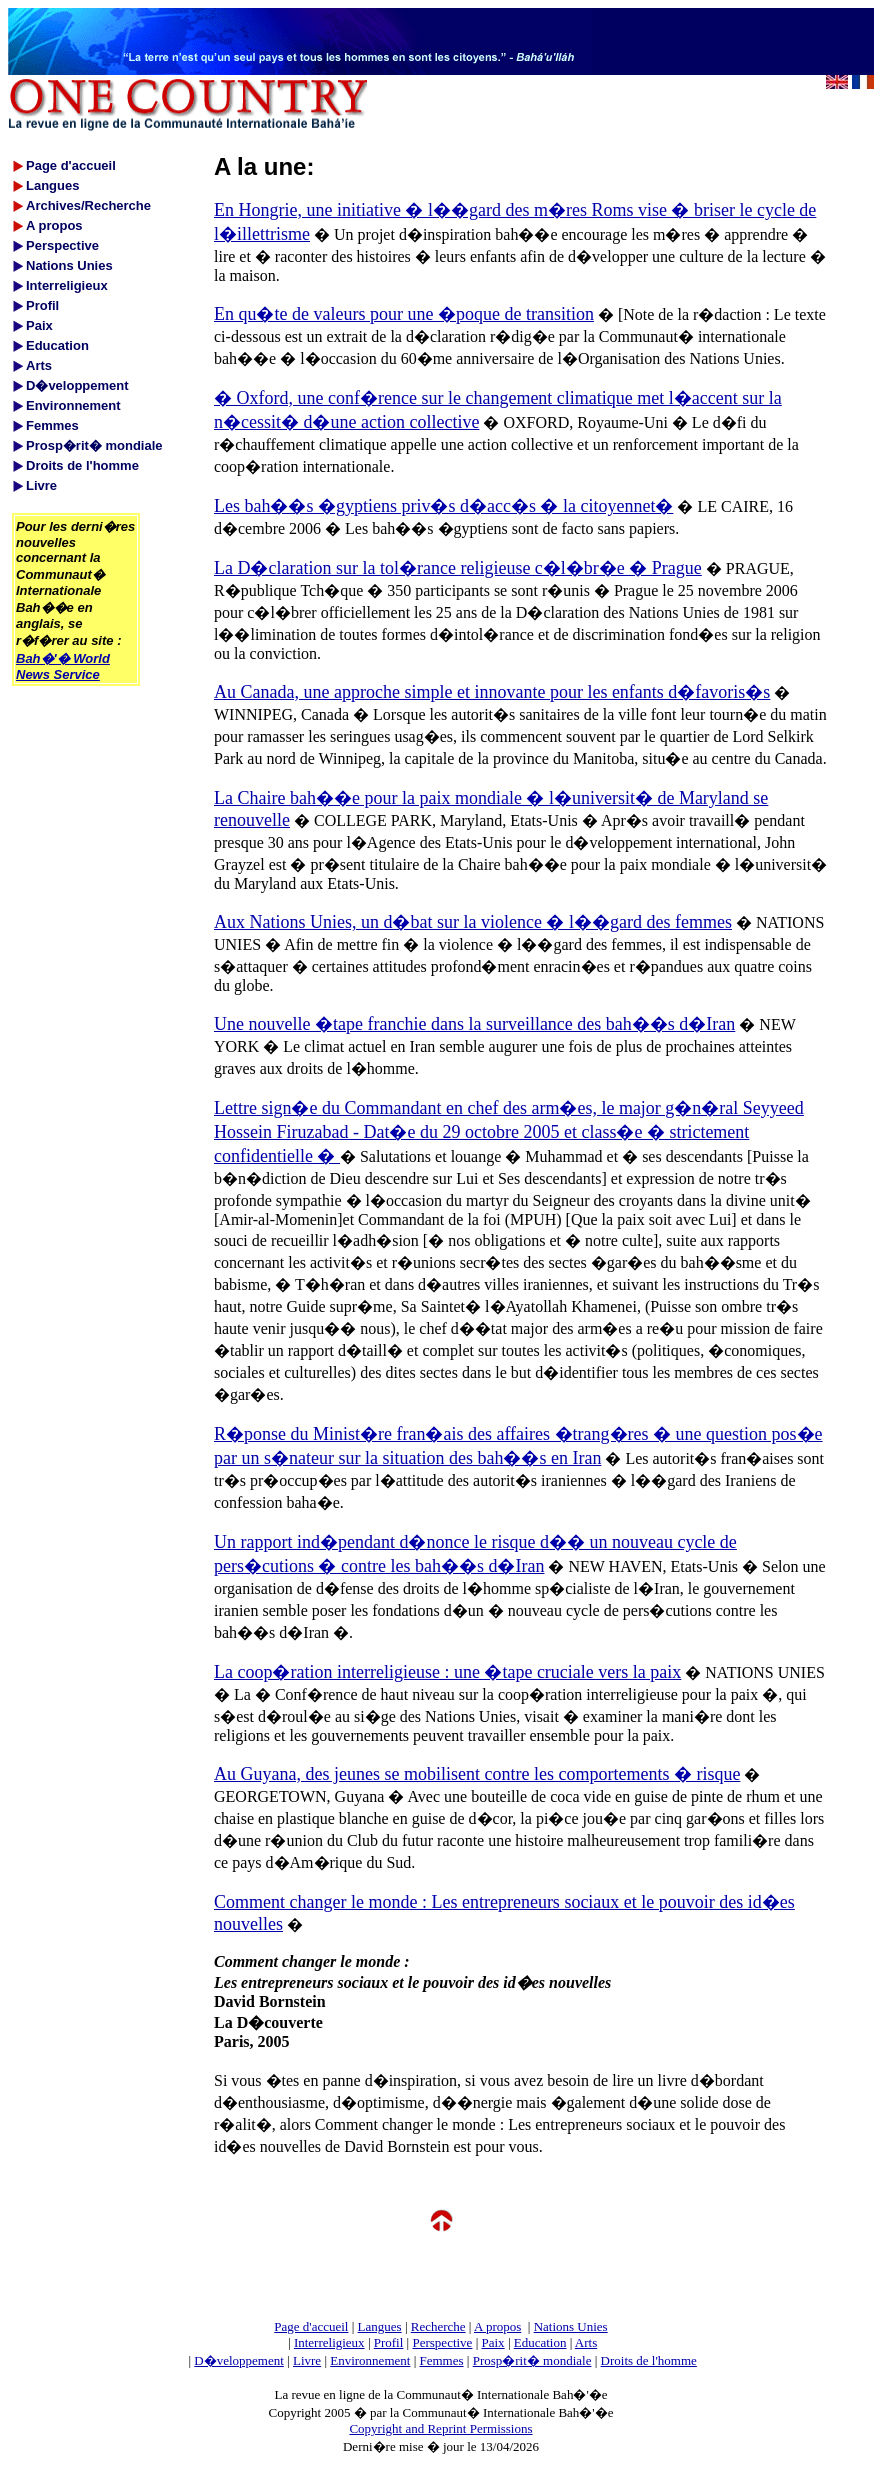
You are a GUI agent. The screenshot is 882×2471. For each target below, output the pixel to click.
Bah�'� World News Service (63, 666)
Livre (307, 2360)
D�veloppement (239, 2360)
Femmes (442, 2360)
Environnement (370, 2360)
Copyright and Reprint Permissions (440, 2428)
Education (540, 2342)
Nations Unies (571, 2326)
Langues (380, 2326)
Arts (586, 2342)
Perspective (442, 2342)
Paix (493, 2342)
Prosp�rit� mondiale (532, 2360)
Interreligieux (329, 2342)
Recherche (438, 2326)
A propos (497, 2326)
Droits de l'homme (649, 2360)
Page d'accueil (311, 2326)
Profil (389, 2342)
